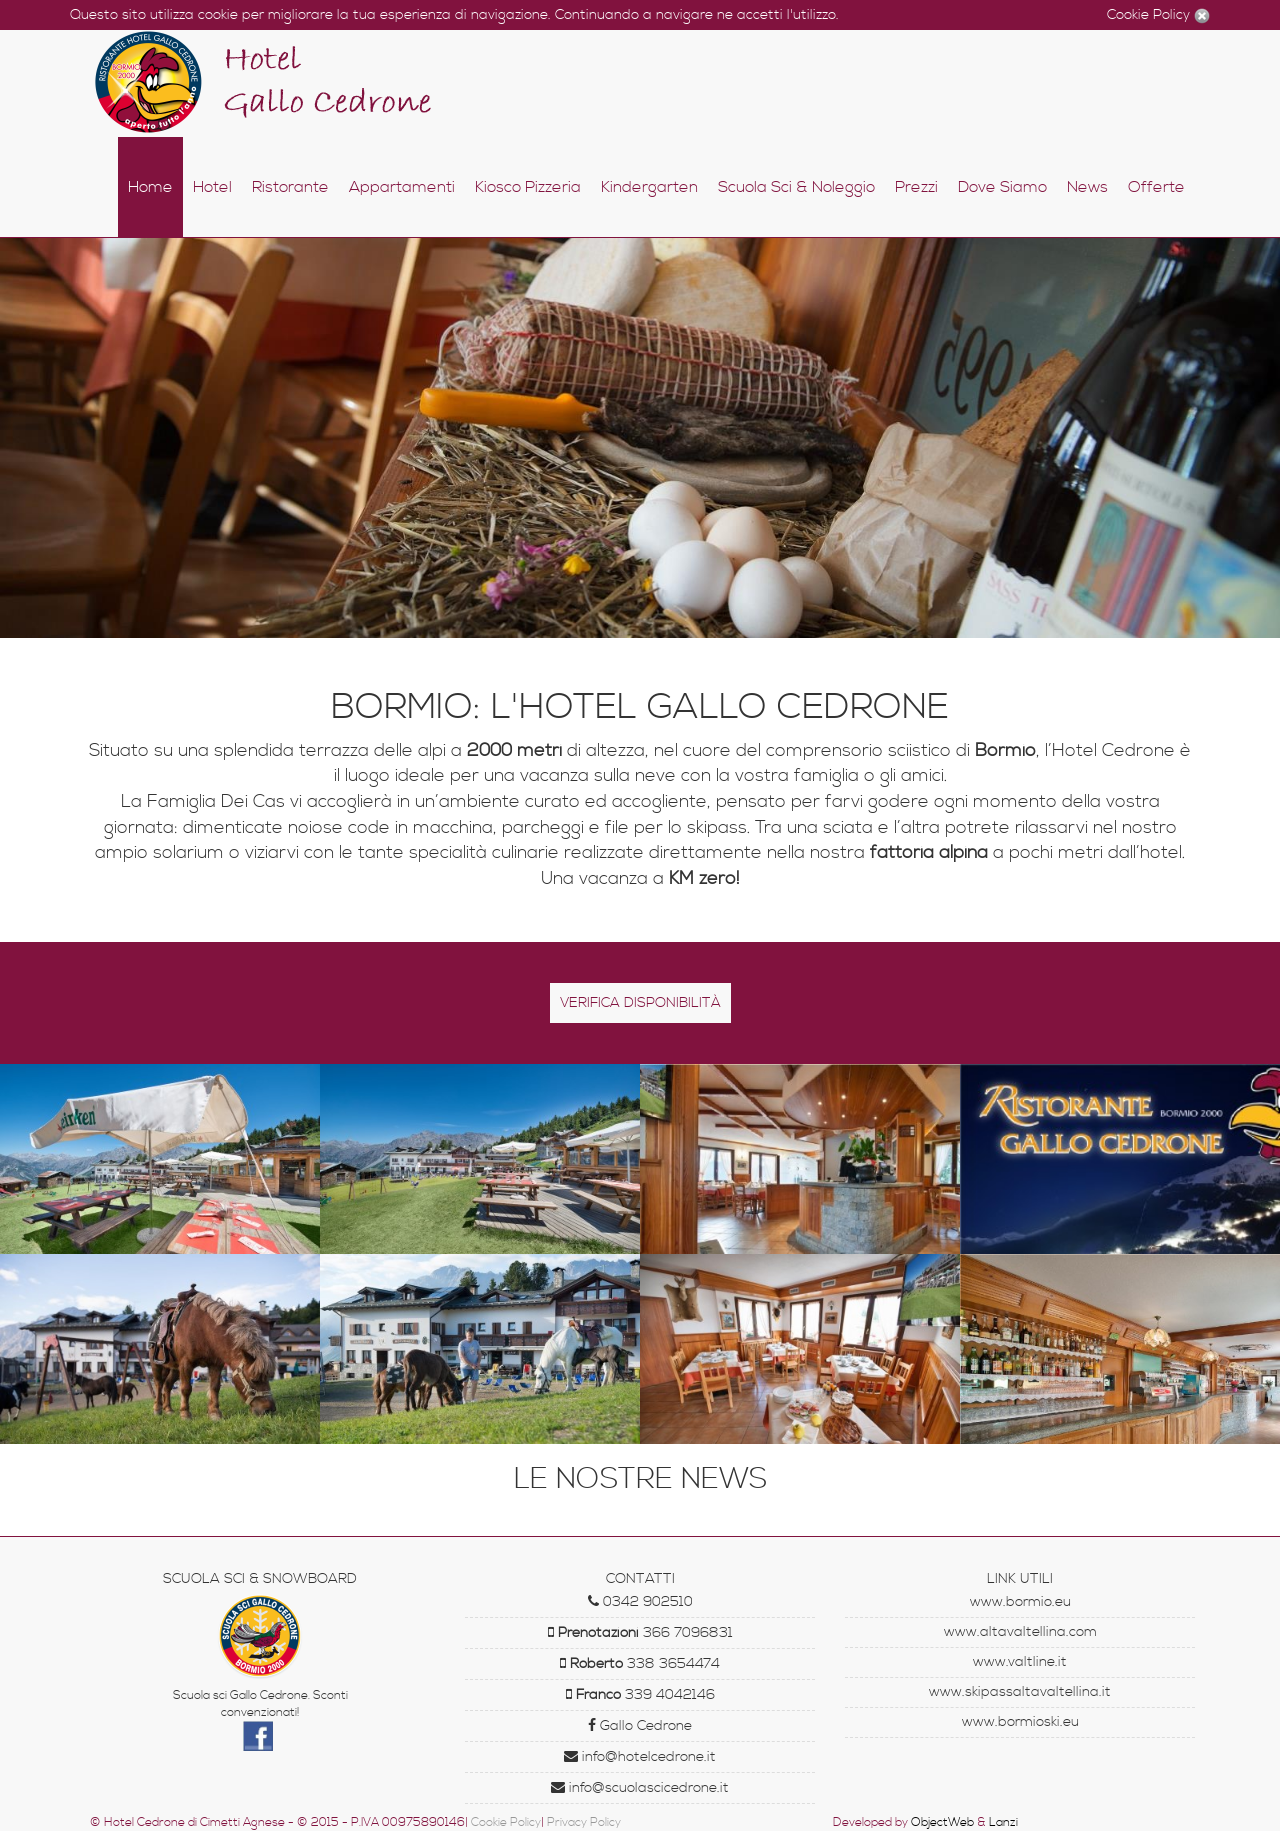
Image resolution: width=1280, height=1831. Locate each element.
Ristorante (290, 187)
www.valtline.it (1020, 1662)
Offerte (1156, 187)
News (1087, 187)
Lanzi (1003, 1822)
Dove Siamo (1002, 187)
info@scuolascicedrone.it (640, 1788)
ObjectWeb (942, 1822)
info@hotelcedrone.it (640, 1757)
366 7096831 (640, 1633)
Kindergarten (649, 187)
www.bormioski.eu (1020, 1722)
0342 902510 (640, 1602)
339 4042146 (640, 1695)
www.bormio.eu (1020, 1602)
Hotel (212, 187)
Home (150, 187)
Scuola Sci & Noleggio (796, 187)
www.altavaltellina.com (1020, 1632)
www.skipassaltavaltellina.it (1020, 1692)
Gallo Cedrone (640, 1726)
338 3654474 (640, 1664)
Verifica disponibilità (640, 1003)
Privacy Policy (584, 1822)
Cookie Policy (1150, 15)
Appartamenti (402, 187)
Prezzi (916, 187)
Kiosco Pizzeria (528, 187)
